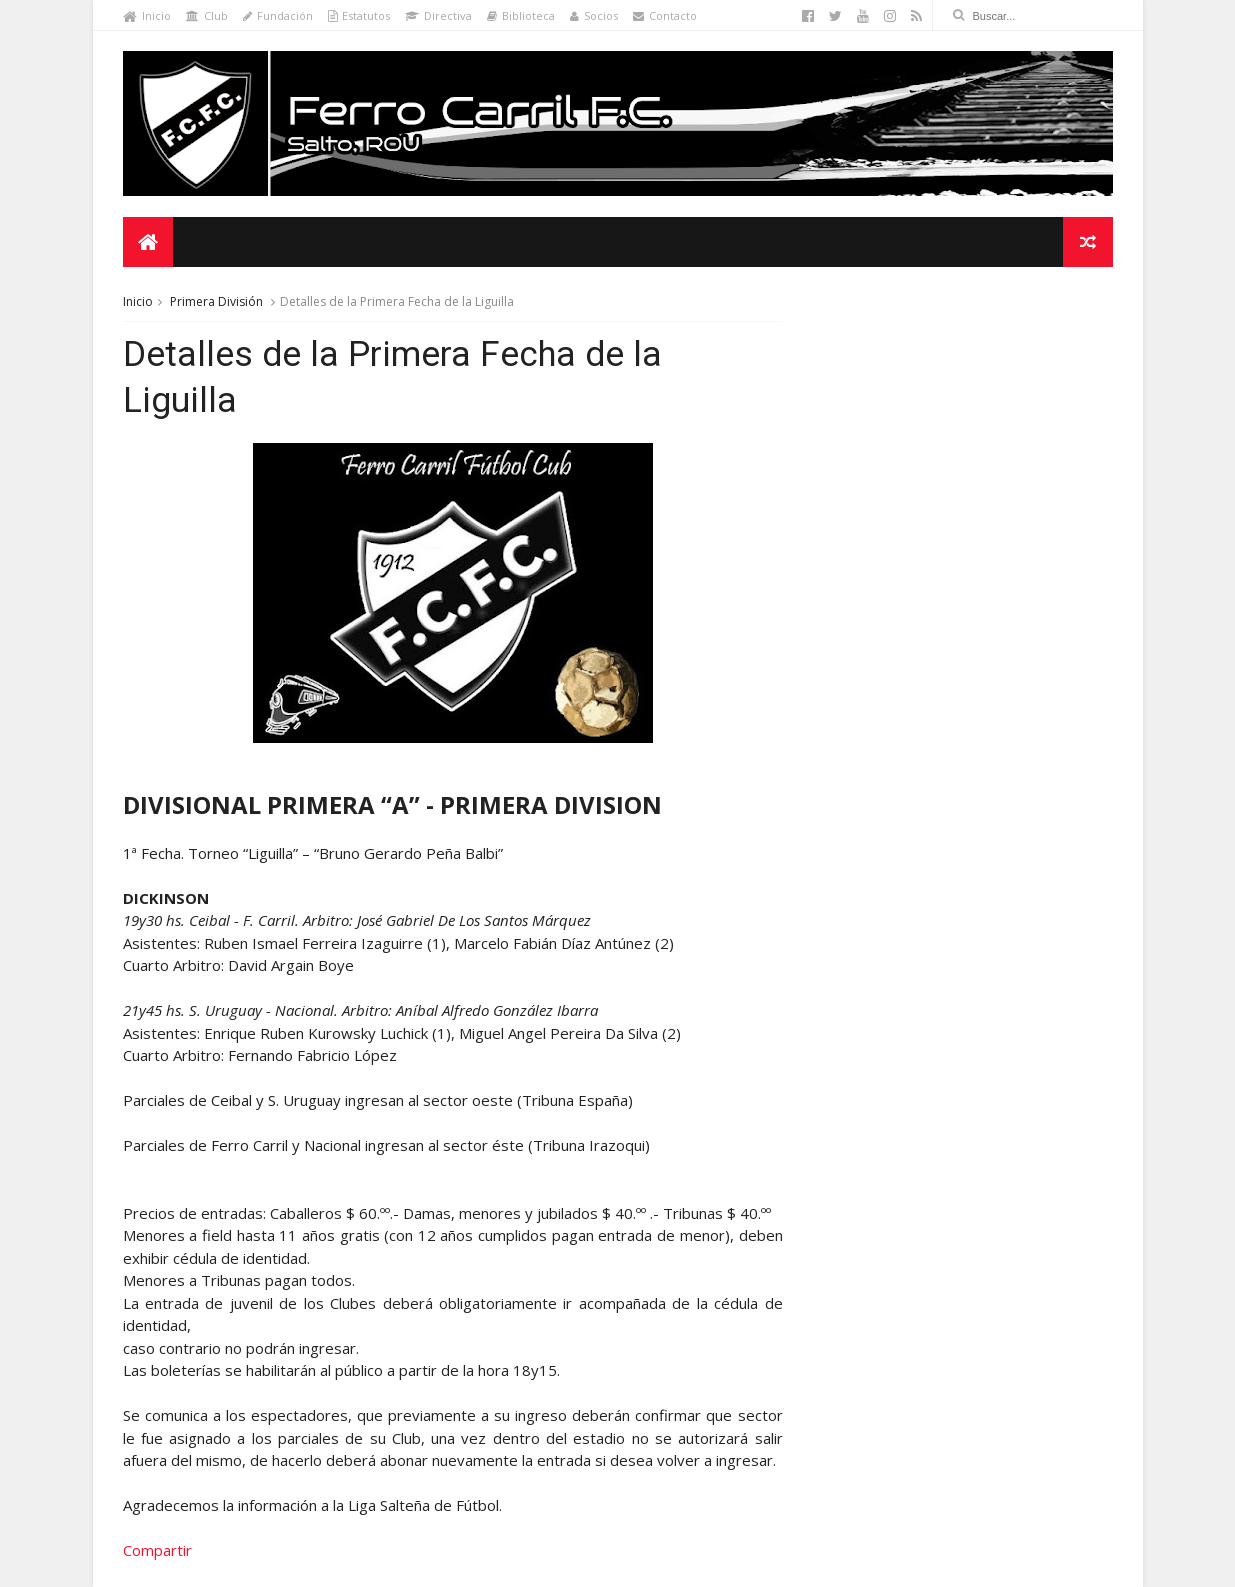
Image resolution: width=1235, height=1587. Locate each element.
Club (207, 15)
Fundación (278, 15)
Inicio (147, 15)
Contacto (665, 15)
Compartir (157, 1550)
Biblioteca (521, 15)
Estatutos (359, 15)
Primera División (216, 301)
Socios (594, 15)
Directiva (438, 15)
